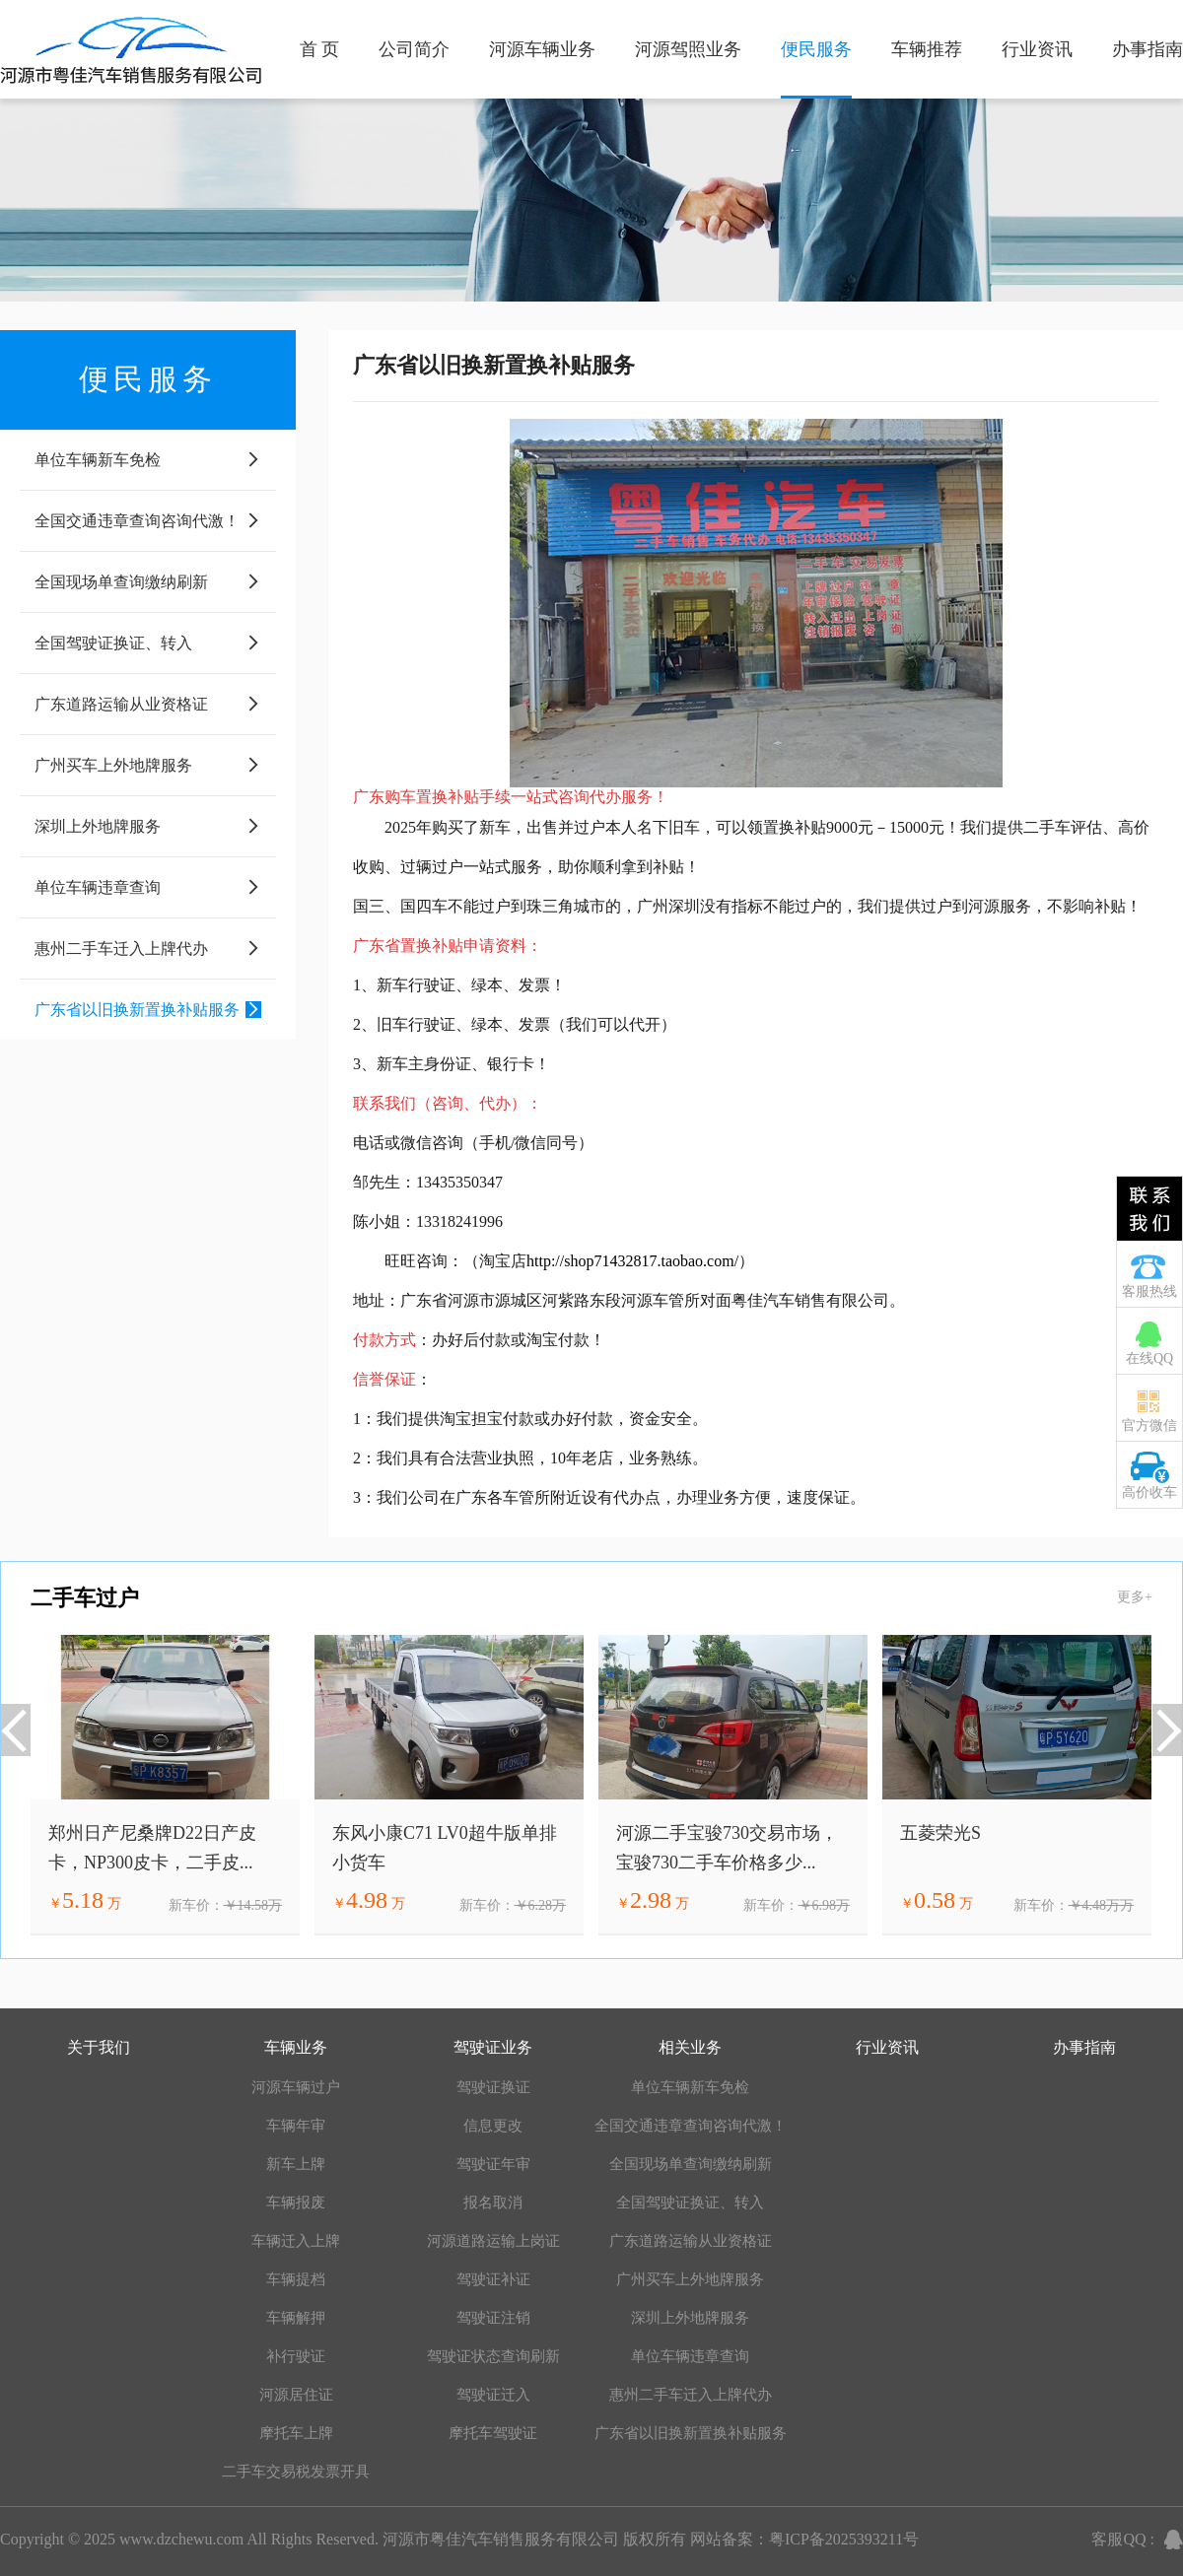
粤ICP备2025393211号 (844, 2539)
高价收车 (1149, 1492)
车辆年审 (295, 2126)
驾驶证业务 (492, 2047)
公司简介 (414, 49)
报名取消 (492, 2202)
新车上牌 (295, 2164)
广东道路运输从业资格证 (690, 2241)
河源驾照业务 (688, 49)
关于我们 (98, 2047)
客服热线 (1149, 1291)
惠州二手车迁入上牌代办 (690, 2395)
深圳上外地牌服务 (690, 2318)
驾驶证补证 (493, 2279)
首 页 (320, 49)
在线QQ (1149, 1358)
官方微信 (1149, 1425)
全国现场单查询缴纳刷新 (690, 2164)
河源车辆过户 (295, 2087)
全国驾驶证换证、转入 (690, 2202)
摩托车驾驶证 (493, 2433)
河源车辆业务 (542, 49)
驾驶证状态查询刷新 (493, 2356)
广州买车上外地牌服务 (690, 2279)
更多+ (1134, 1597)
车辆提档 (295, 2279)
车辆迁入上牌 (295, 2241)
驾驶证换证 (493, 2087)
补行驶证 (295, 2356)
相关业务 (690, 2047)
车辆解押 (295, 2318)
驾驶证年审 (493, 2164)
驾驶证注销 (493, 2318)
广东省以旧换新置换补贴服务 (690, 2433)
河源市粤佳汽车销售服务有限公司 (501, 2539)
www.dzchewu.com (181, 2539)
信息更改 (492, 2126)
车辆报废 (295, 2202)
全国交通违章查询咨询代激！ (690, 2126)
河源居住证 (296, 2395)
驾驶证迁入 (493, 2395)
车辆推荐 (926, 49)
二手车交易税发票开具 (296, 2471)
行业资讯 (1037, 49)
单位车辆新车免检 (690, 2087)
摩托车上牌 (296, 2433)
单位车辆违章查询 (690, 2356)
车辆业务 (295, 2047)
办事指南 (1147, 49)
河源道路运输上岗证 (493, 2241)
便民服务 (816, 49)
